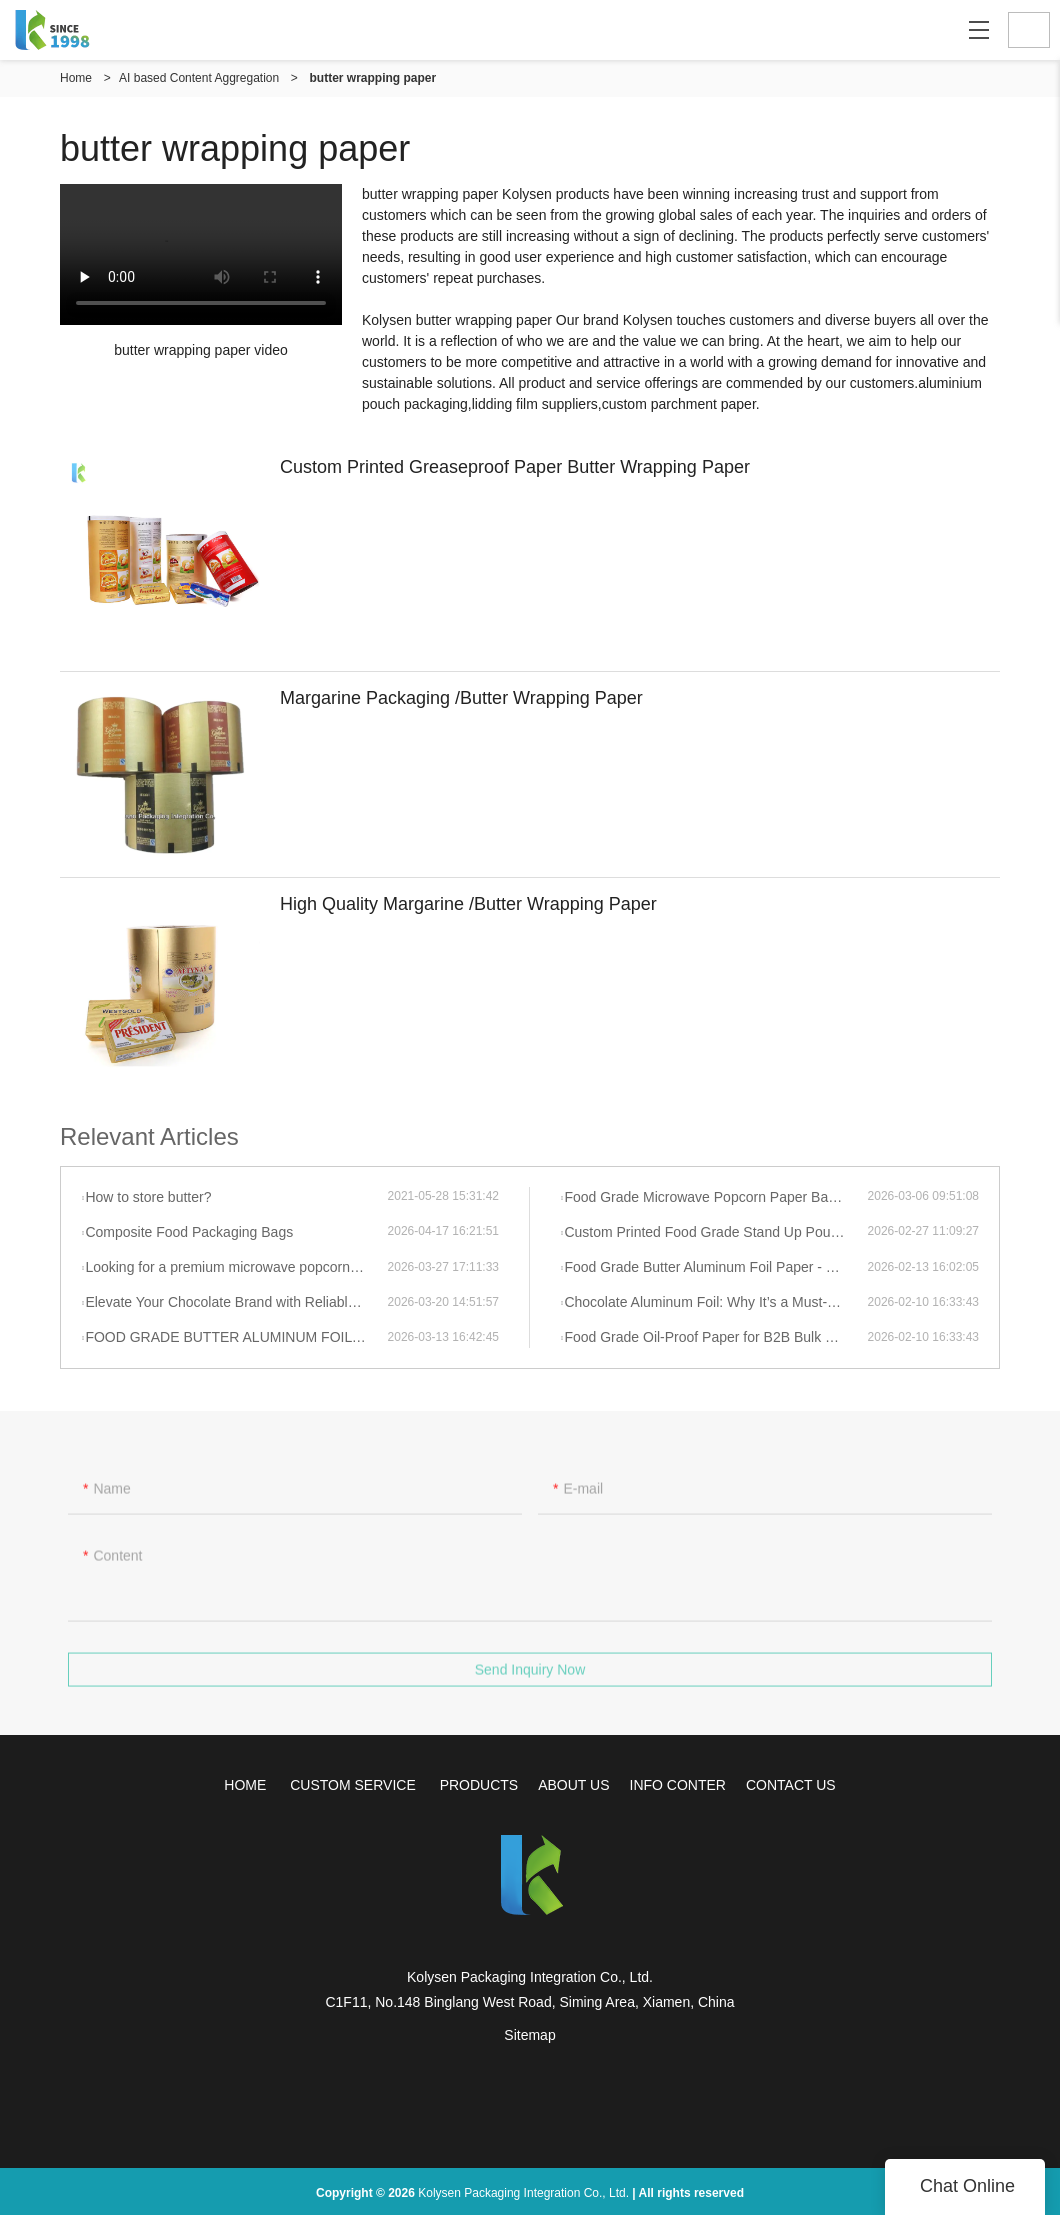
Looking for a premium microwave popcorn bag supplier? (236, 1267)
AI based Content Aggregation (199, 78)
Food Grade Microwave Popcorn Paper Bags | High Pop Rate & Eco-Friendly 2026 (715, 1197)
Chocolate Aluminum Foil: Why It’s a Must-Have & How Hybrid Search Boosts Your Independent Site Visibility (715, 1302)
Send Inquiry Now (530, 1681)
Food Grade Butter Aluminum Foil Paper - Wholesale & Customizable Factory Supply (715, 1267)
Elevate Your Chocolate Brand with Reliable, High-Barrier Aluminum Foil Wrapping (236, 1302)
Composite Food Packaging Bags (189, 1232)
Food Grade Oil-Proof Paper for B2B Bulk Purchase (715, 1337)
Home (76, 78)
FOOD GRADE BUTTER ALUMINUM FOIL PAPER (236, 1337)
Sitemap (529, 2035)
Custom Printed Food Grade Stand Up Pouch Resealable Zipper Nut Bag (715, 1232)
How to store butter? (148, 1197)
